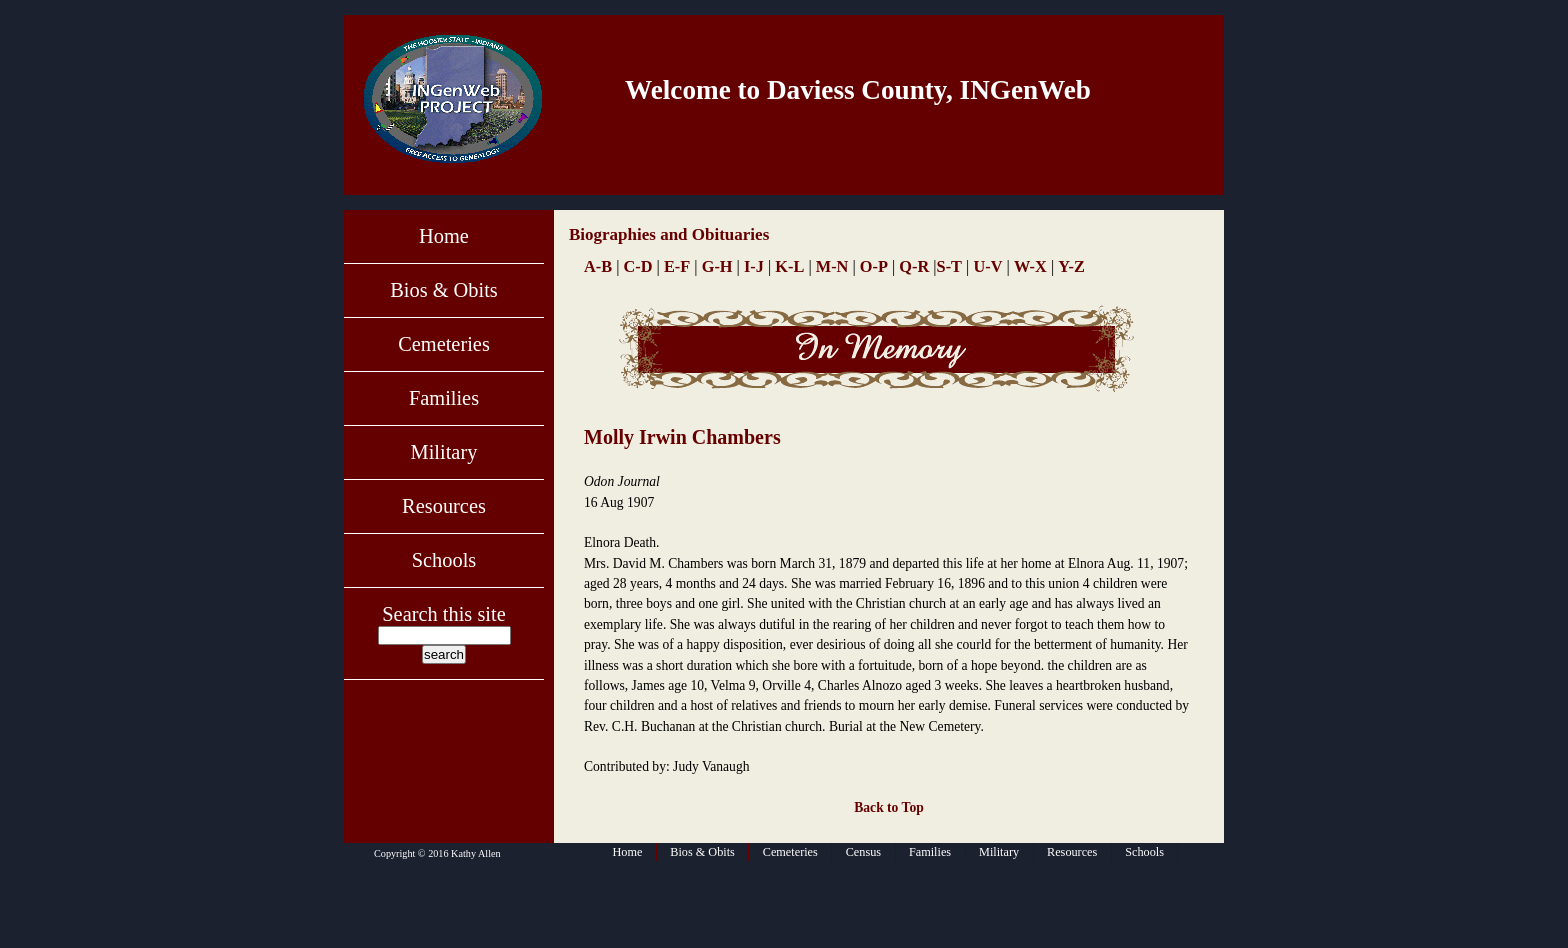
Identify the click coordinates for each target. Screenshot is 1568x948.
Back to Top (889, 807)
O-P (874, 266)
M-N (832, 266)
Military (444, 452)
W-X (1030, 266)
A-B (598, 266)
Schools (444, 560)
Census (863, 852)
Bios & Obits (444, 290)
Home (444, 236)
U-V (987, 266)
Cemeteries (444, 344)
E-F (677, 266)
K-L (789, 266)
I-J (754, 266)
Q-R (914, 266)
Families (444, 398)
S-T (949, 266)
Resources (444, 506)
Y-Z (1071, 266)
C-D (638, 266)
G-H (717, 266)
